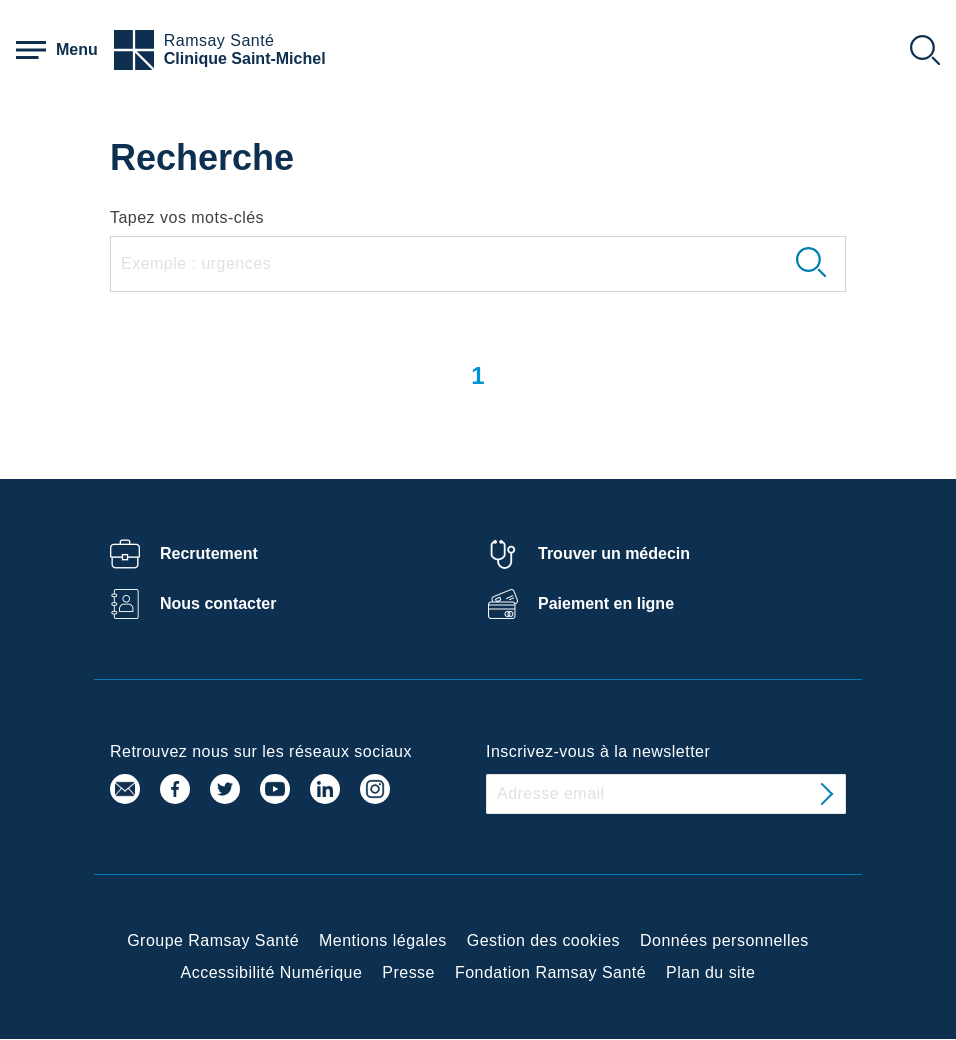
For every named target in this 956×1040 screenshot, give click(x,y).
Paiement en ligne (606, 603)
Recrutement (209, 553)
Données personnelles (724, 940)
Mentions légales (383, 940)
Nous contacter (218, 603)
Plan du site (710, 972)
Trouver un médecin (614, 553)
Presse (408, 972)
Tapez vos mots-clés (187, 217)
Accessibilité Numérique (272, 972)
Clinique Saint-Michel (245, 58)
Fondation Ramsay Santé (550, 972)
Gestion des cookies (543, 940)
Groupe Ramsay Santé (213, 940)
